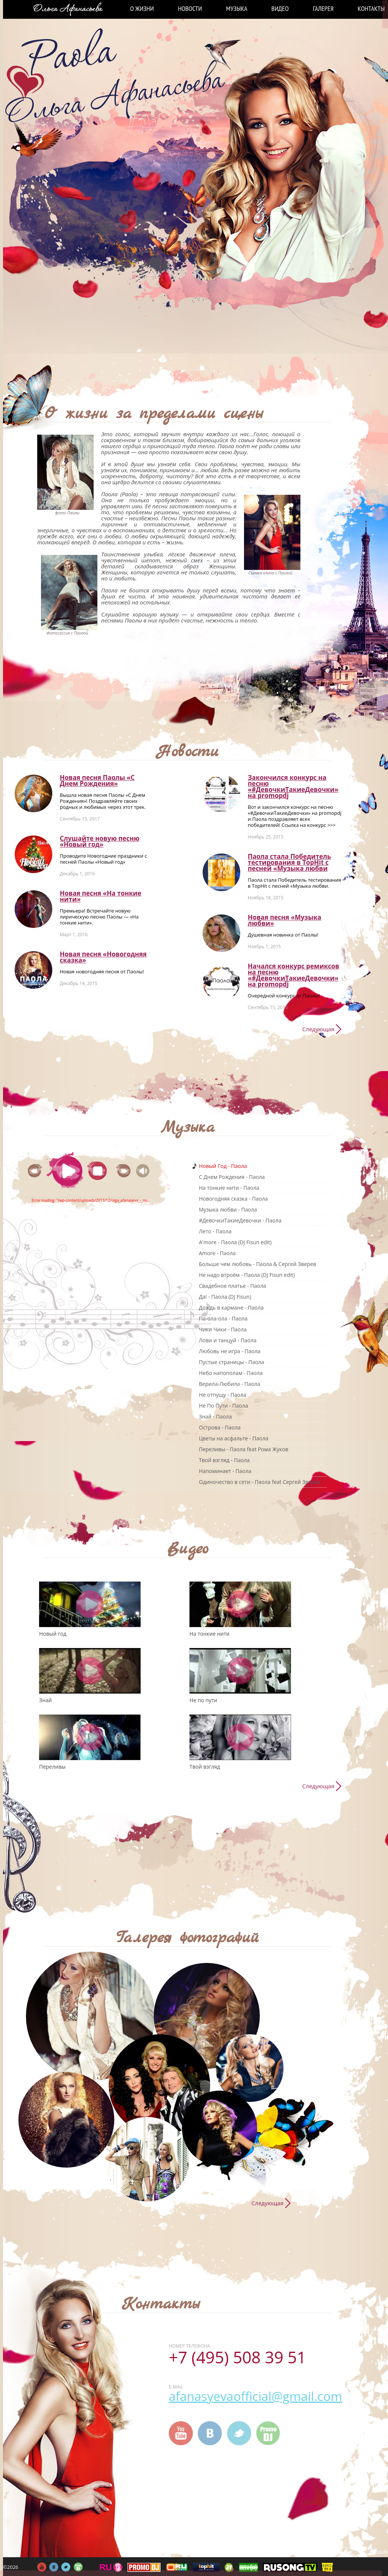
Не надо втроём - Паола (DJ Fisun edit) (247, 1274)
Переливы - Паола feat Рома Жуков (243, 1449)
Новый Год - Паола (223, 1165)
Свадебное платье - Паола (232, 1285)
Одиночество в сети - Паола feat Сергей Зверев (259, 1481)
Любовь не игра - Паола (230, 1351)
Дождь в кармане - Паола (231, 1307)
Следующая (318, 1029)
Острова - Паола (220, 1427)
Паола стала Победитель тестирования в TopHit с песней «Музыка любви (289, 862)
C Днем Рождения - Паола (232, 1176)
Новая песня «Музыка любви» (284, 920)
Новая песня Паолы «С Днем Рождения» (97, 780)
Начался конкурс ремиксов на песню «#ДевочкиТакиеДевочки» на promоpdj (293, 975)
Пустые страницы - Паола (231, 1362)
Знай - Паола (215, 1416)
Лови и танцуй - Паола (227, 1340)
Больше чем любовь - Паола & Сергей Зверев (257, 1264)
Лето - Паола (215, 1231)
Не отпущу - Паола (222, 1394)
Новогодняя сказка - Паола (233, 1198)
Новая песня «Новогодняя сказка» (103, 957)
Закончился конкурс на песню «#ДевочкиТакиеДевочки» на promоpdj (293, 786)
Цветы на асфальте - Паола (233, 1438)
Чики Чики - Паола (223, 1329)
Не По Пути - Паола (223, 1405)
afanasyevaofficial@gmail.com (255, 2396)
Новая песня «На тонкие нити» (100, 896)
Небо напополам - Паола (230, 1372)
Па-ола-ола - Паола (223, 1318)
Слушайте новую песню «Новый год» (99, 841)
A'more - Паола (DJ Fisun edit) (235, 1242)
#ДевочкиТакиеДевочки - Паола (240, 1220)
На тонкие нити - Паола (229, 1187)
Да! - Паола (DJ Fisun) (225, 1296)
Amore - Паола (217, 1253)
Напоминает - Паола (225, 1471)
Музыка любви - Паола (228, 1209)
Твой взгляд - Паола (224, 1460)
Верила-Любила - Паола (229, 1383)
